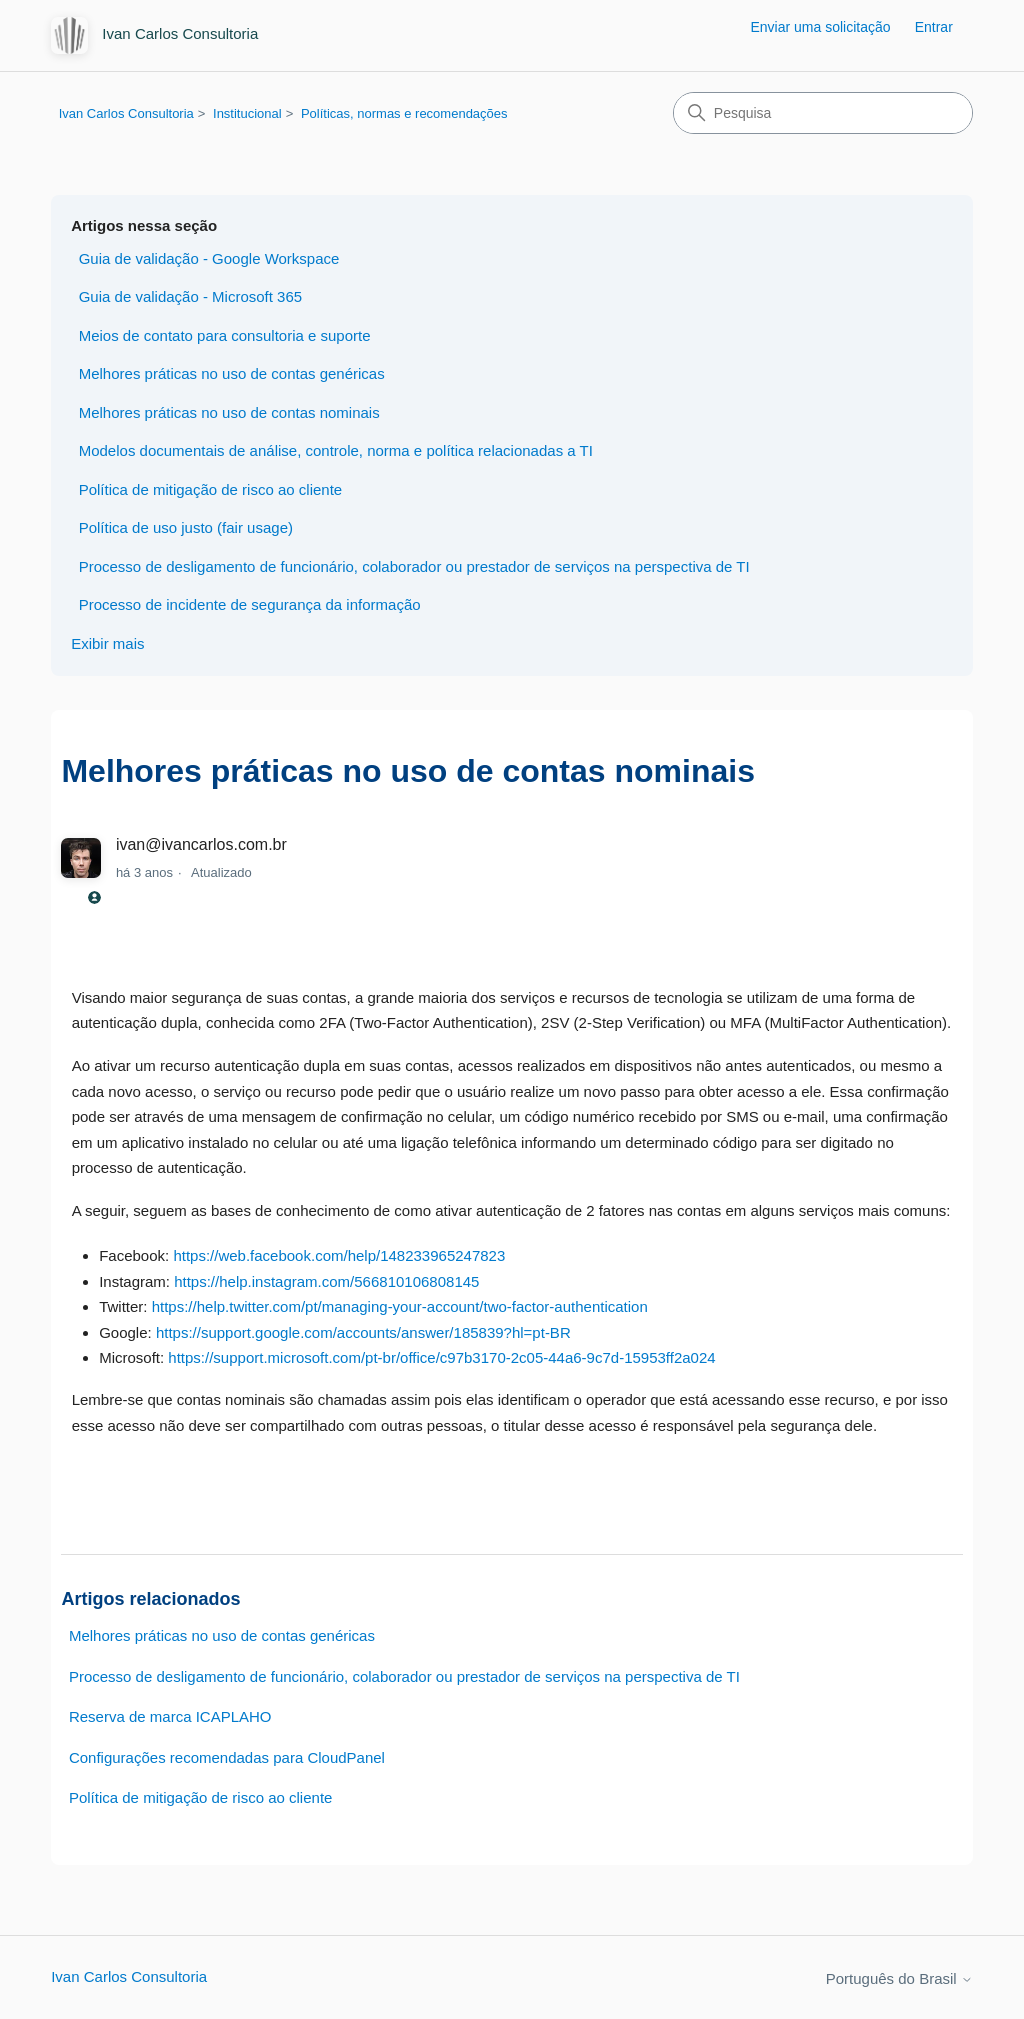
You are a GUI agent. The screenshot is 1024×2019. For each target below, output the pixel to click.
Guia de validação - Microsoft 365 (190, 296)
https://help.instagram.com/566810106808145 (326, 1281)
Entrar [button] (934, 27)
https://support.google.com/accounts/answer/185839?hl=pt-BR (363, 1332)
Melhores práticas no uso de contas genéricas (232, 373)
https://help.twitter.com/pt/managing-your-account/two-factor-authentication (400, 1306)
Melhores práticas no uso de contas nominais (229, 412)
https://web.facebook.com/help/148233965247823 (339, 1255)
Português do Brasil (899, 1978)
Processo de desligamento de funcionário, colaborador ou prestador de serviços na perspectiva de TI (414, 566)
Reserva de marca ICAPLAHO (170, 1716)
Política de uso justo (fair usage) (186, 527)
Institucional (247, 113)
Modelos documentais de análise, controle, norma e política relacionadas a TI (336, 450)
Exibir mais (107, 643)
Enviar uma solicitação (820, 27)
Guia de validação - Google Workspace (209, 258)
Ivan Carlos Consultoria (126, 113)
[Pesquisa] (823, 113)
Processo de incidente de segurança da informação (250, 604)
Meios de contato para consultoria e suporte (225, 335)
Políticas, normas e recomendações (404, 113)
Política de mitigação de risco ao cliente (210, 489)
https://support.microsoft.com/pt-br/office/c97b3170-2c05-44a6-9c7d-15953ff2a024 (441, 1357)
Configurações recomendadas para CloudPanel (227, 1757)
